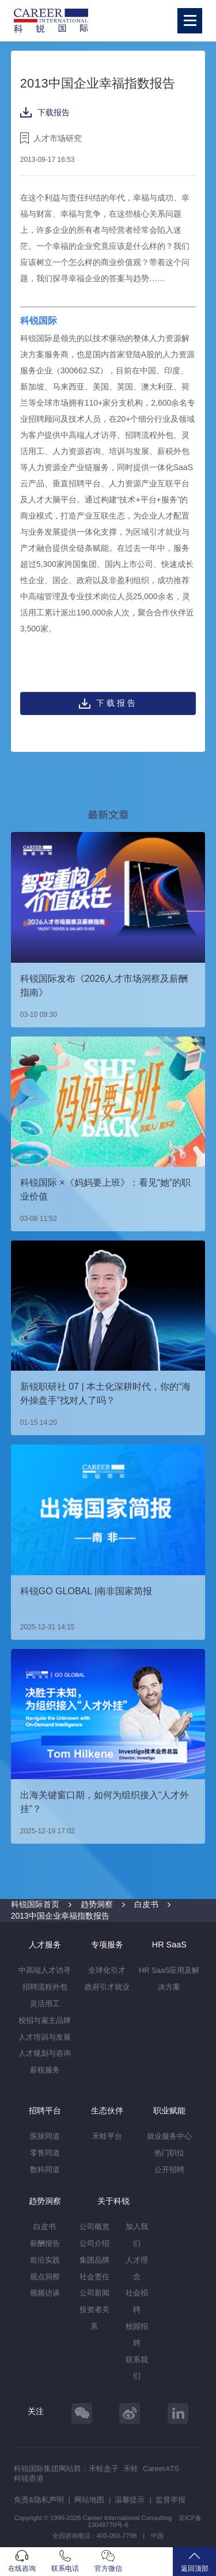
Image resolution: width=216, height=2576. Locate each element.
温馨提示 (130, 2499)
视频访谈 (45, 2292)
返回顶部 (194, 2561)
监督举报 (170, 2499)
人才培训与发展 (44, 2037)
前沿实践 (45, 2260)
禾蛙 (130, 2468)
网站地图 (89, 2499)
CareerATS (161, 2468)
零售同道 (45, 2152)
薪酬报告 (45, 2243)
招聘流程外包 (44, 1987)
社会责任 (94, 2276)
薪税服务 (45, 2070)
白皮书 (146, 1904)
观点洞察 (45, 2276)
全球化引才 (107, 1970)
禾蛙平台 (107, 2136)
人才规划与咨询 (44, 2053)
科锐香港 (29, 2478)
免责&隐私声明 (39, 2499)
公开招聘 (169, 2169)
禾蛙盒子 (104, 2468)
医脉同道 (45, 2136)
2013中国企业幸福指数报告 (60, 1915)
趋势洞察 (97, 1904)
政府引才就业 (107, 1987)
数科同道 (45, 2169)
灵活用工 (45, 2003)
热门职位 (169, 2152)
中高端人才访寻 (44, 1970)
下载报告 (45, 112)
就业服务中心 (169, 2136)
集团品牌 (94, 2260)
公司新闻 (94, 2292)
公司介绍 (94, 2243)
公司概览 (94, 2226)
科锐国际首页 (35, 1904)
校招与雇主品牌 (44, 2020)
